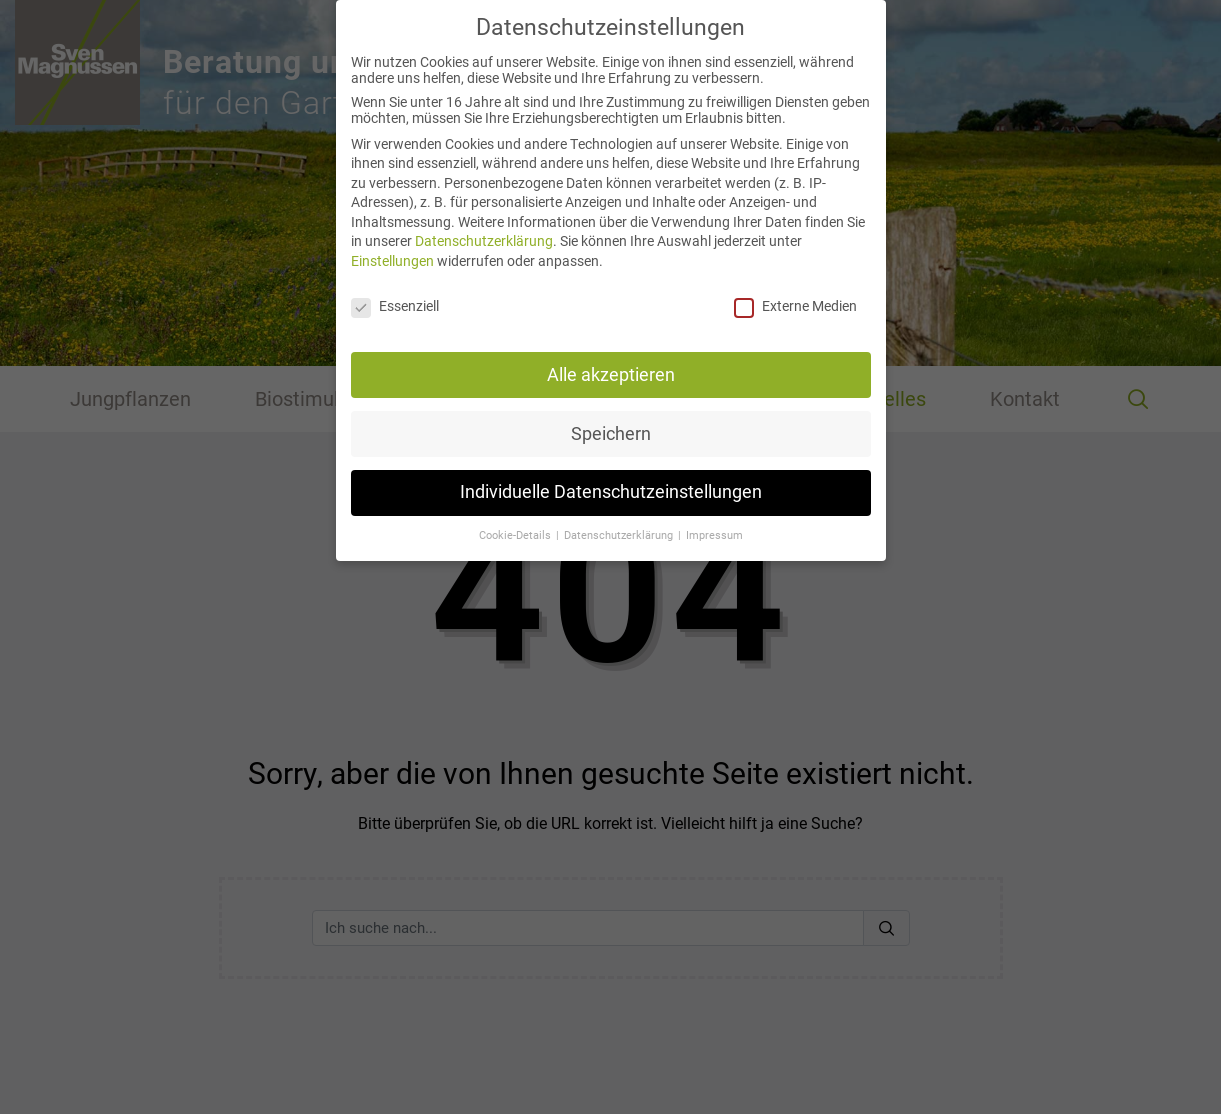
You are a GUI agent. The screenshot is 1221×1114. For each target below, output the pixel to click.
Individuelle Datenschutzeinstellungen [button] (611, 479)
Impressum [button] (714, 522)
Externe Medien (795, 292)
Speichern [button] (611, 420)
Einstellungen (392, 247)
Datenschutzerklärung (484, 228)
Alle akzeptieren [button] (611, 361)
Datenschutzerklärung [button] (620, 522)
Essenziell (395, 292)
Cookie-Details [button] (516, 522)
